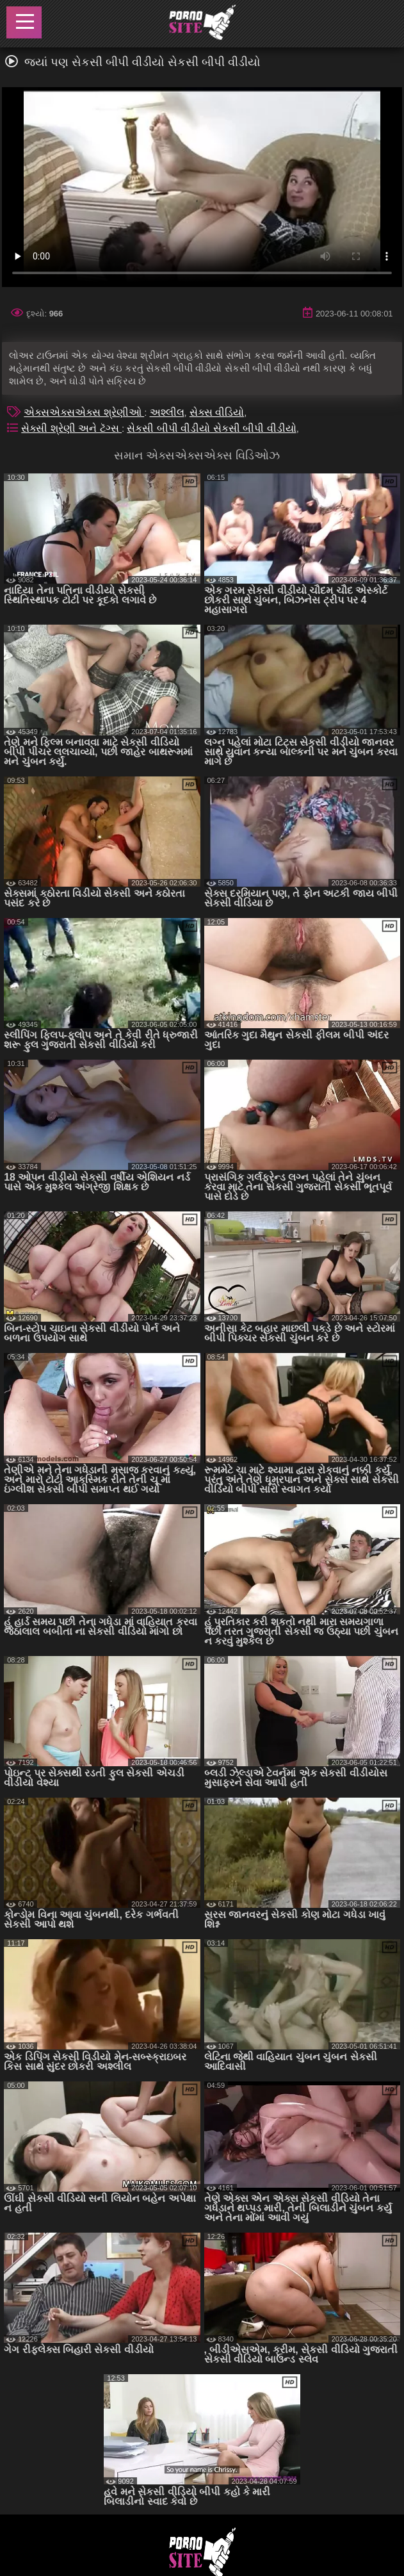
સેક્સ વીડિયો (217, 412)
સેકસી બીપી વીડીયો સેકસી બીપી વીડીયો (211, 428)
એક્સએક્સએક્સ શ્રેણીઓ (84, 412)
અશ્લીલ (167, 412)
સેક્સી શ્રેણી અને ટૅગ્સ (71, 428)
